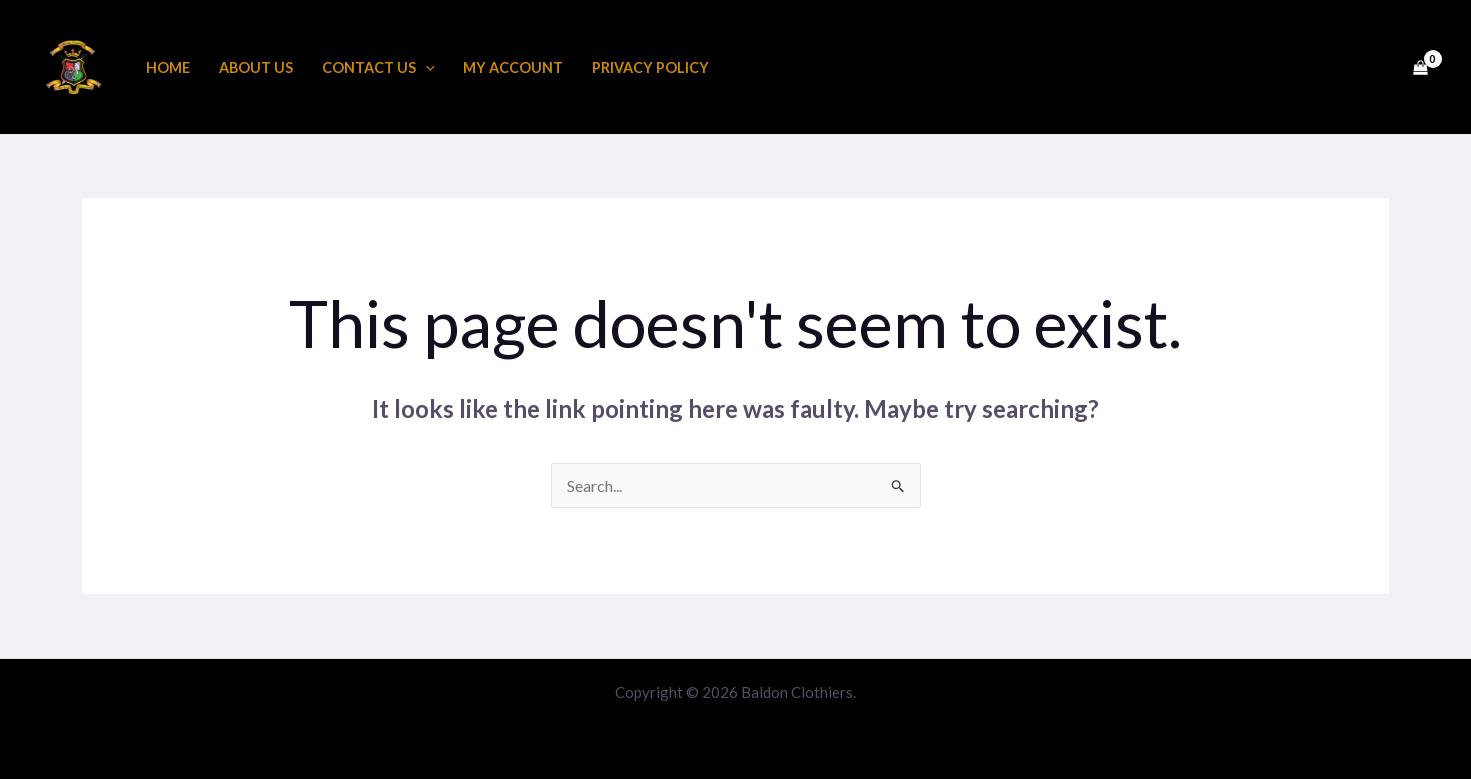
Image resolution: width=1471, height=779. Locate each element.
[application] (425, 67)
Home (168, 67)
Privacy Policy (650, 67)
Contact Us (378, 67)
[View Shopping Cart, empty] (1420, 67)
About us (256, 67)
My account (513, 67)
